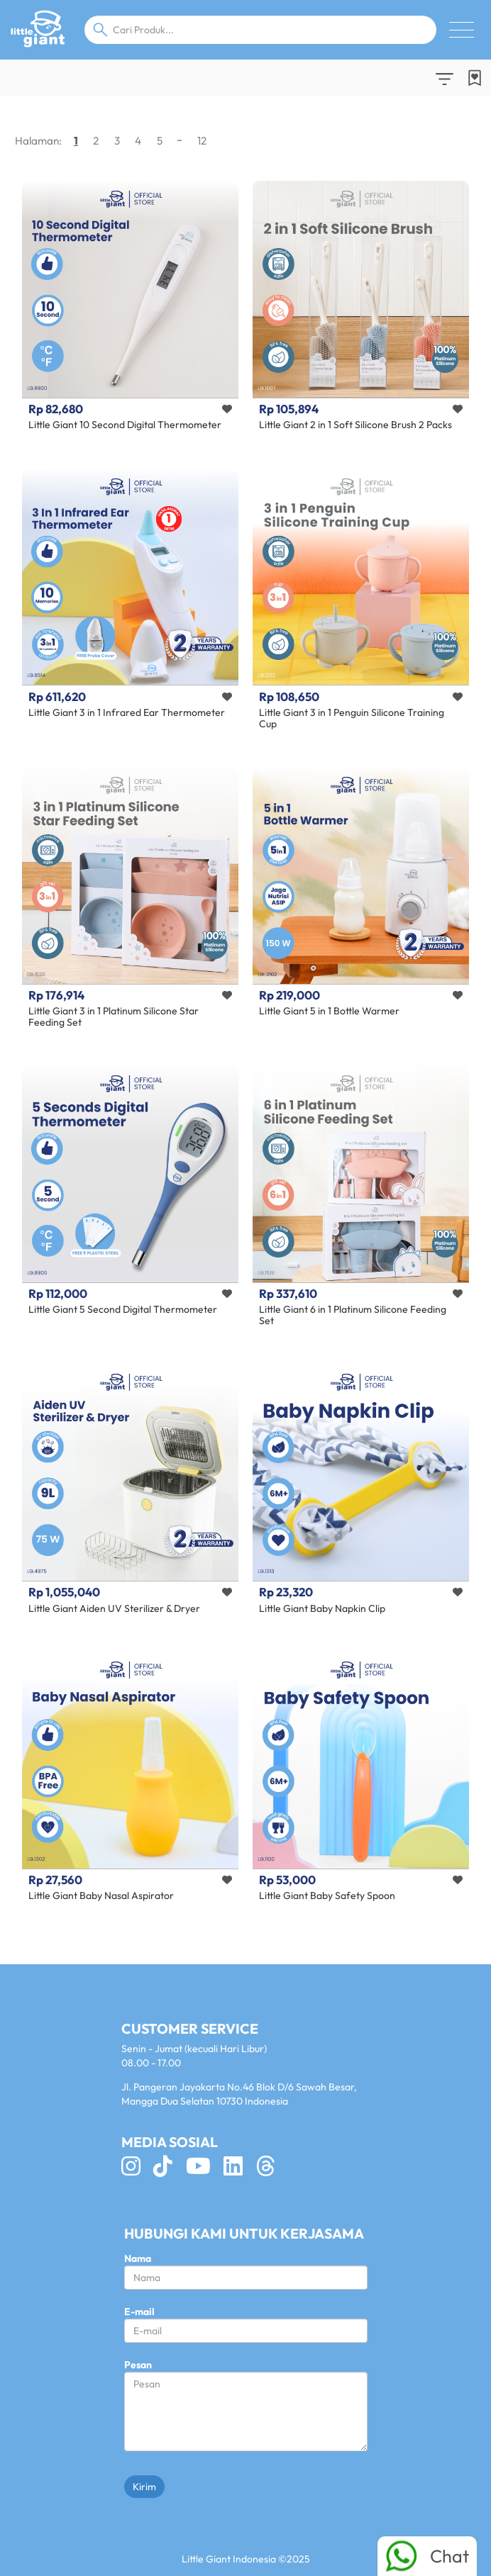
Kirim (144, 2486)
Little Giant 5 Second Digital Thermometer (122, 1309)
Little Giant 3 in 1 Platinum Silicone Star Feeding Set (113, 1016)
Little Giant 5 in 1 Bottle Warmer (329, 1010)
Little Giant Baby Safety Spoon (327, 1895)
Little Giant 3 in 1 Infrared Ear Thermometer (126, 712)
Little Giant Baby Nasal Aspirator (101, 1895)
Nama (137, 2258)
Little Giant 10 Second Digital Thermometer (124, 424)
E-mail (139, 2311)
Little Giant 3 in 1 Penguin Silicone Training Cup (351, 717)
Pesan (138, 2364)
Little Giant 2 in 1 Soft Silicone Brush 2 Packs (355, 424)
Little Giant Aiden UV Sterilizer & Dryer (114, 1608)
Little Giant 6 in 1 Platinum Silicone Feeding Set (352, 1314)
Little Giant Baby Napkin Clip (322, 1608)
